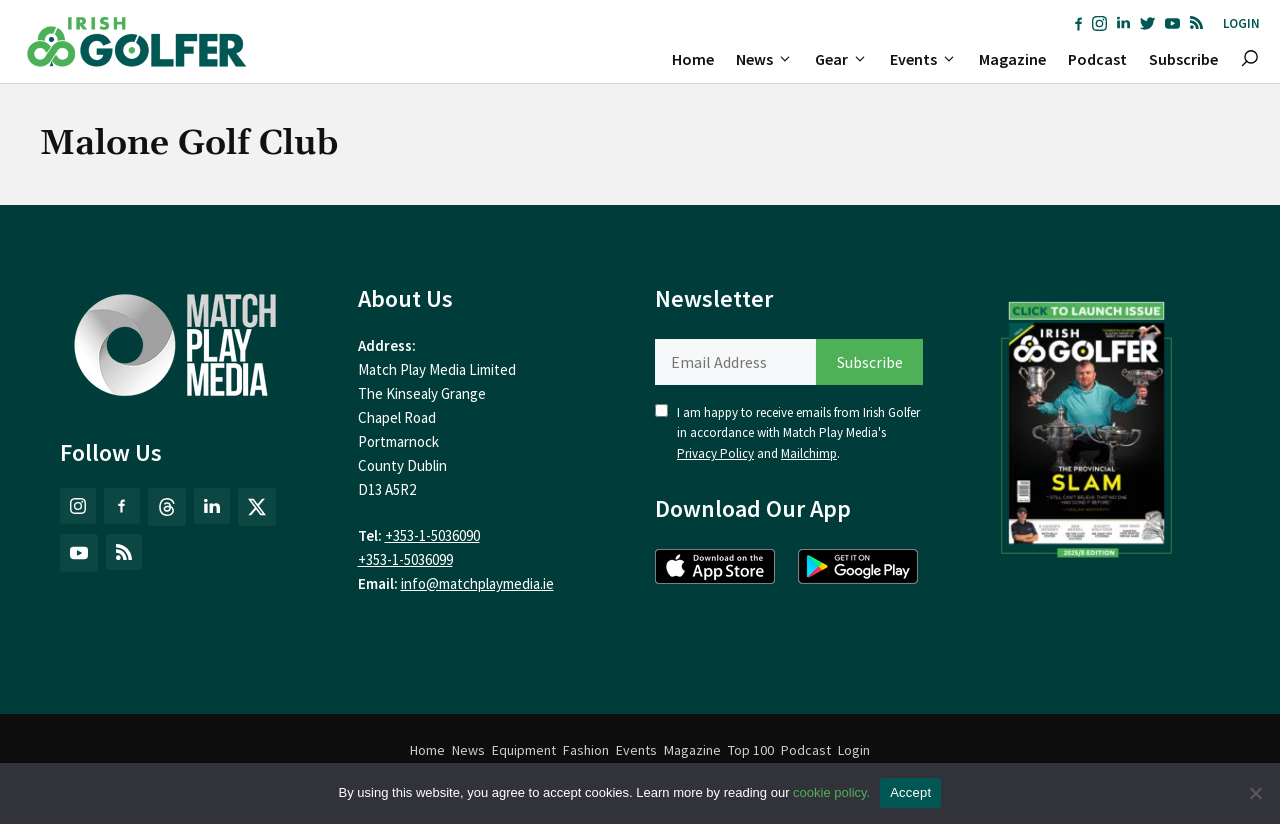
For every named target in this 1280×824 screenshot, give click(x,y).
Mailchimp (809, 453)
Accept (910, 792)
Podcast (1097, 59)
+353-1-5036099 (405, 559)
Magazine (1012, 59)
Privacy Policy (715, 453)
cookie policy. (831, 792)
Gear (847, 59)
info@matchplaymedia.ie (477, 583)
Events (929, 59)
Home (693, 59)
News (770, 59)
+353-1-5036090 (432, 535)
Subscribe (1183, 59)
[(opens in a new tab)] (1087, 425)
